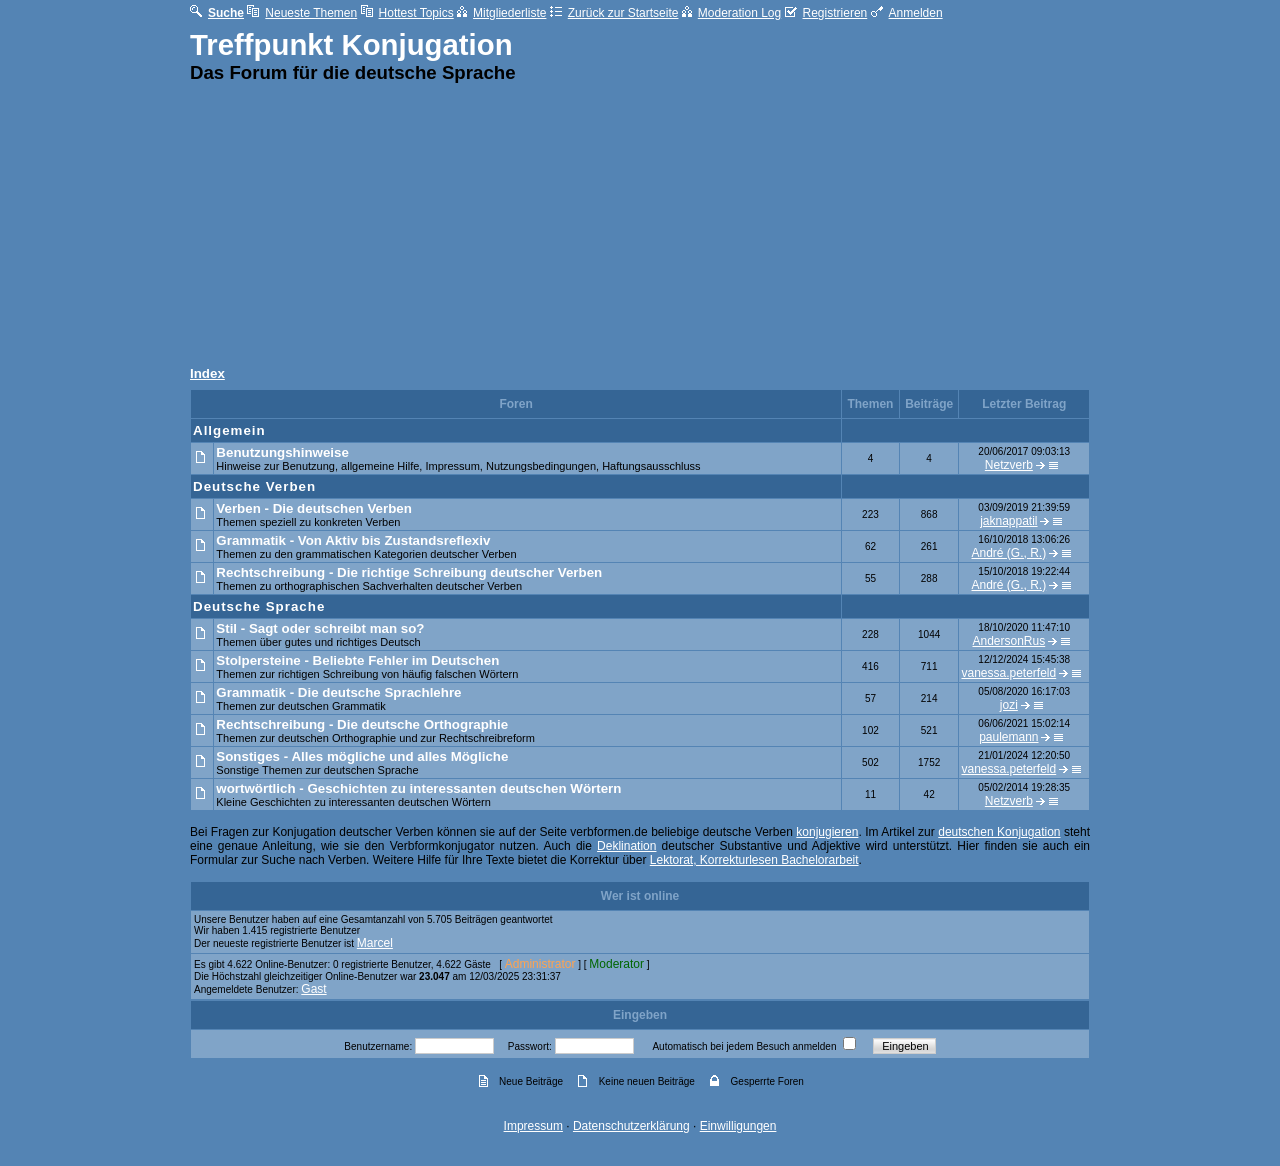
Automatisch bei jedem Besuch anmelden (744, 1046)
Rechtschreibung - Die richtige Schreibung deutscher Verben (409, 572)
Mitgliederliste (501, 13)
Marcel (375, 943)
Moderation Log (731, 13)
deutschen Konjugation (999, 832)
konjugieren (827, 832)
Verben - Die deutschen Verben (314, 508)
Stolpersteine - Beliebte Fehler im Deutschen (357, 660)
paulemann (1008, 737)
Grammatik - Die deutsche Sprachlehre (338, 692)
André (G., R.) (1009, 553)
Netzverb (1009, 465)
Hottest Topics (407, 13)
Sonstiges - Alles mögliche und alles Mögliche (362, 756)
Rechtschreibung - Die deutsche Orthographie (362, 724)
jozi (1009, 705)
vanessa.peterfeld (1008, 673)
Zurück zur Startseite (614, 13)
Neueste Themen (302, 13)
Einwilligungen (738, 1126)
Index (207, 373)
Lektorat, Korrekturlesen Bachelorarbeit (754, 860)
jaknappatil (1008, 521)
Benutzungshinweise (282, 452)
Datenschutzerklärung (631, 1126)
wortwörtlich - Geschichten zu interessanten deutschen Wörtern (418, 788)
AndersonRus (1008, 641)
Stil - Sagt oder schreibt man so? (320, 628)
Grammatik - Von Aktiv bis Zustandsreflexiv (353, 540)
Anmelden (907, 13)
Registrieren (826, 13)
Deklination (626, 846)
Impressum (533, 1126)
